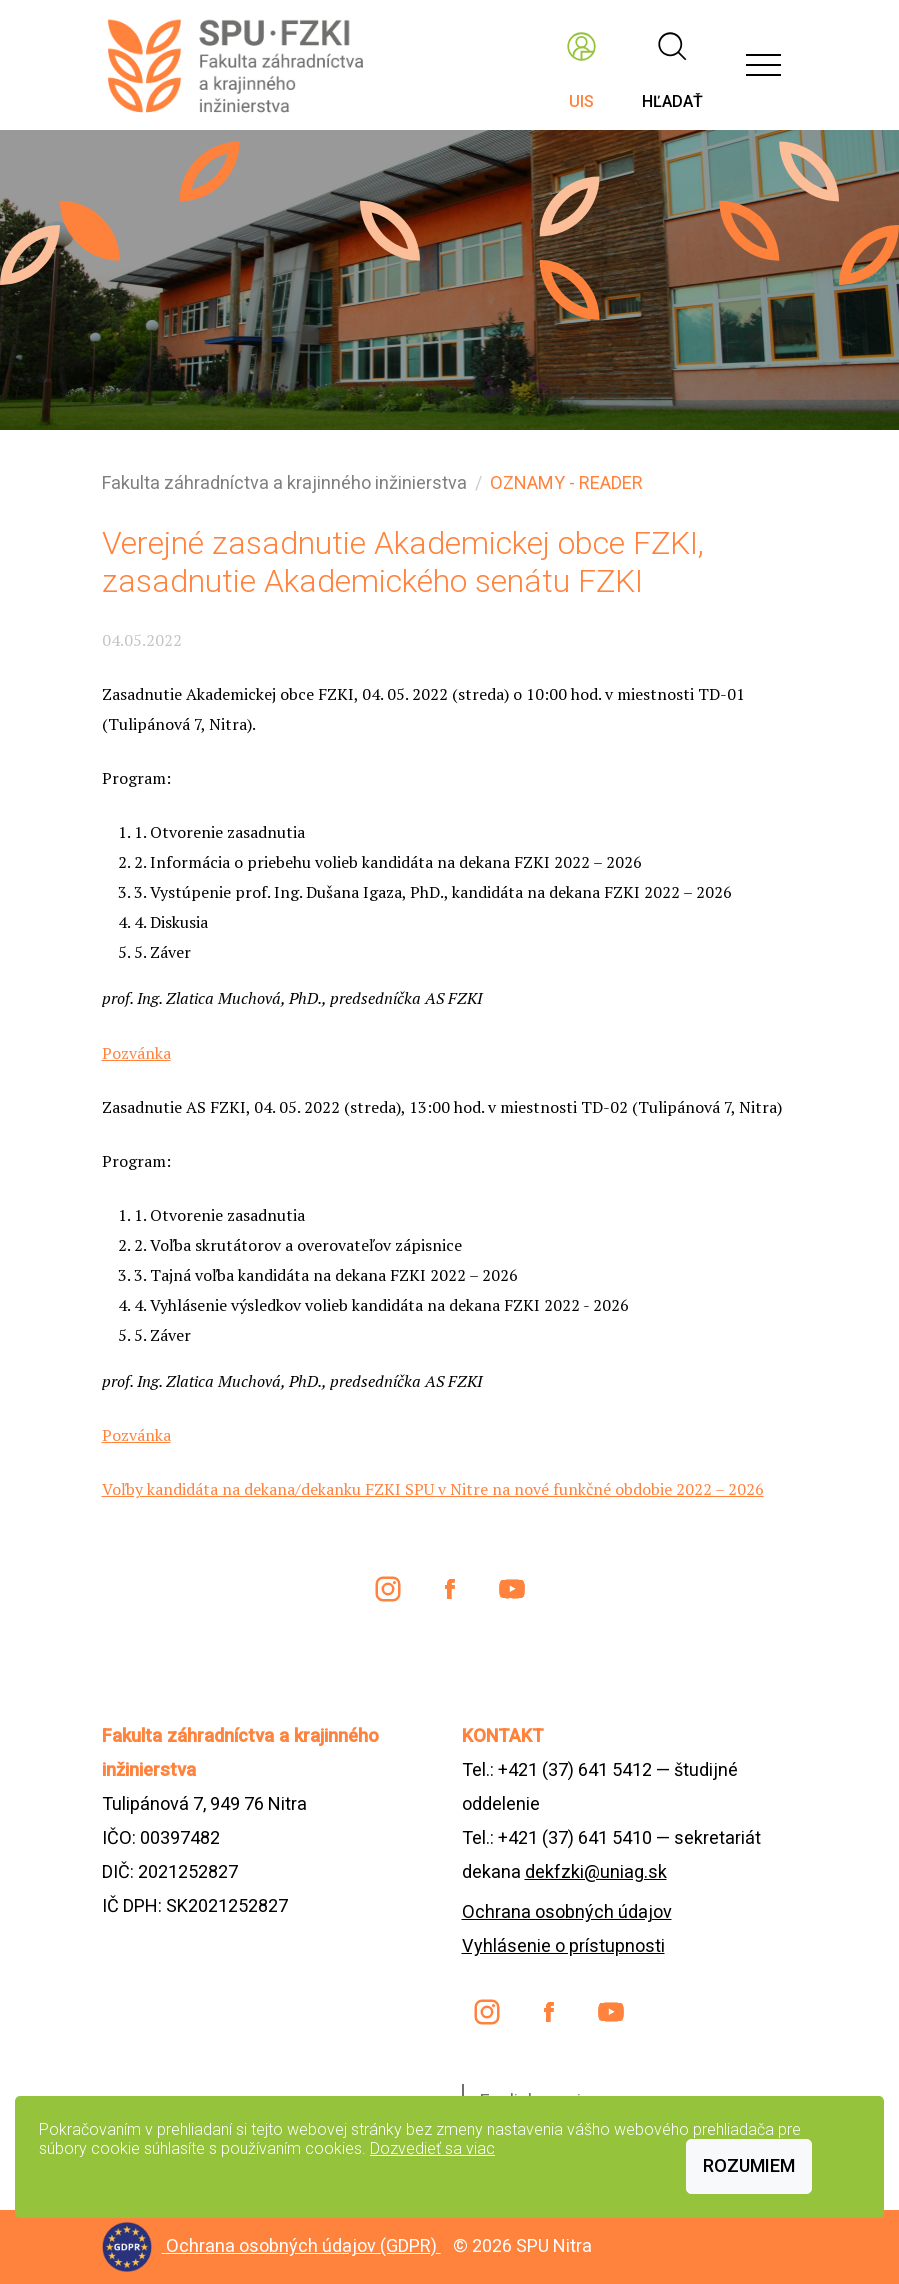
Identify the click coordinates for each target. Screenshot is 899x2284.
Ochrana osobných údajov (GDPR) (303, 2245)
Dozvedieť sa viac (432, 2148)
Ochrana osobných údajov (567, 1911)
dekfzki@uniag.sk (596, 1871)
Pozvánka (136, 1053)
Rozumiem (749, 2165)
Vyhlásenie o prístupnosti (563, 1945)
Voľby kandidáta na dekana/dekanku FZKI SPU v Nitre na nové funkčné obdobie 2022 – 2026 (433, 1489)
